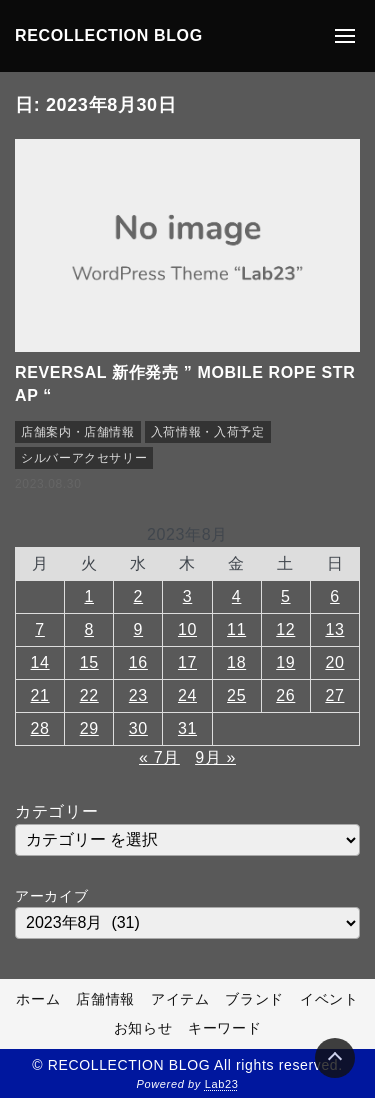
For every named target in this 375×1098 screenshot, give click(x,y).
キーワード (224, 1028)
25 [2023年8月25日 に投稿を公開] (236, 695)
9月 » (215, 757)
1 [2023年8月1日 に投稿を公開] (89, 596)
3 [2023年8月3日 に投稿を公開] (188, 596)
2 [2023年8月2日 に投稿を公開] (139, 596)
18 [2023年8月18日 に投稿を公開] (236, 662)
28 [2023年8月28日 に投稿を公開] (40, 728)
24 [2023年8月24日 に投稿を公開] (187, 695)
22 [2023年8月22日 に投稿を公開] (89, 695)
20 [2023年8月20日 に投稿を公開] (334, 662)
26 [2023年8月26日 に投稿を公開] (285, 695)
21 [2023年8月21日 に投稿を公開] (40, 695)
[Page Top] (335, 1058)
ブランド (254, 999)
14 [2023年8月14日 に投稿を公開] (40, 662)
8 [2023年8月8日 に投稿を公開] (89, 629)
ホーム (38, 999)
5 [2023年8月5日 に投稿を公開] (286, 596)
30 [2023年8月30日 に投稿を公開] (138, 728)
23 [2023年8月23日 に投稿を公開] (138, 695)
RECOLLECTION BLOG (109, 35)
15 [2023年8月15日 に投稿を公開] (89, 662)
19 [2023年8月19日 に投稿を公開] (285, 662)
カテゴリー (56, 811)
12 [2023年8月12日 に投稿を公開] (285, 629)
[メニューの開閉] (345, 36)
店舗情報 (105, 999)
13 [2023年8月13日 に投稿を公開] (334, 629)
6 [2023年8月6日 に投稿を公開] (335, 596)
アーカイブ (51, 896)
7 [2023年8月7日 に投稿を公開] (40, 629)
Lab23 (222, 1084)
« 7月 (159, 757)
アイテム (180, 999)
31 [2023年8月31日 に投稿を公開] (187, 728)
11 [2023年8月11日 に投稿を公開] (236, 629)
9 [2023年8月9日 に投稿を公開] (139, 629)
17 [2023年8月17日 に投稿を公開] (187, 662)
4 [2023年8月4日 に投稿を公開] (237, 596)
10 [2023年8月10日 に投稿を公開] (187, 629)
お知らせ (143, 1028)
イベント (329, 999)
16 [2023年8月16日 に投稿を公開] (138, 662)
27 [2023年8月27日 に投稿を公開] (334, 695)
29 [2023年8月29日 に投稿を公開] (89, 728)
